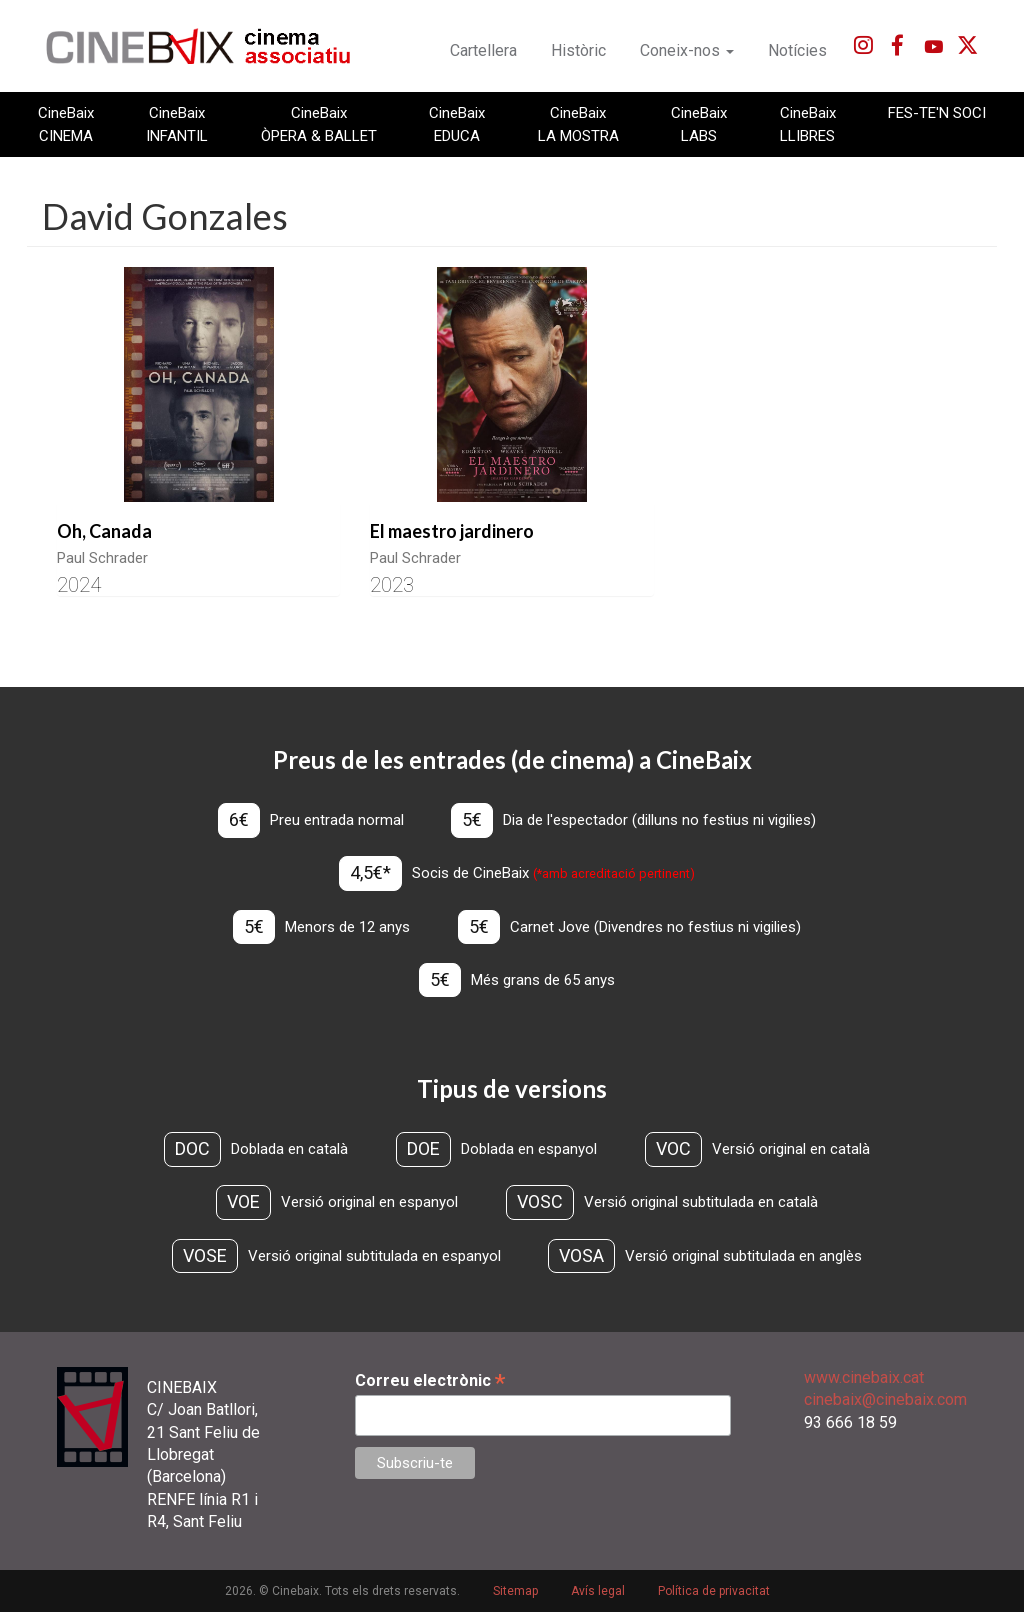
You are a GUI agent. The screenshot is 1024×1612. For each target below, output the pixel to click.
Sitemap (515, 1591)
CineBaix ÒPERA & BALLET (319, 124)
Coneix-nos (687, 50)
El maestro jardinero (452, 531)
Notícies (797, 50)
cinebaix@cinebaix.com (885, 1399)
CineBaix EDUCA (457, 124)
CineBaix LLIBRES (808, 124)
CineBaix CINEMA (66, 124)
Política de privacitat (714, 1591)
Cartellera (483, 50)
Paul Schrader (102, 558)
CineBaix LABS (699, 124)
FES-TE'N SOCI (937, 113)
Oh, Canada (104, 531)
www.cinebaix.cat (864, 1377)
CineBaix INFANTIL (177, 124)
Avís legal (598, 1591)
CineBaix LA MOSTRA (578, 124)
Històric (578, 50)
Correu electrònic (430, 1380)
